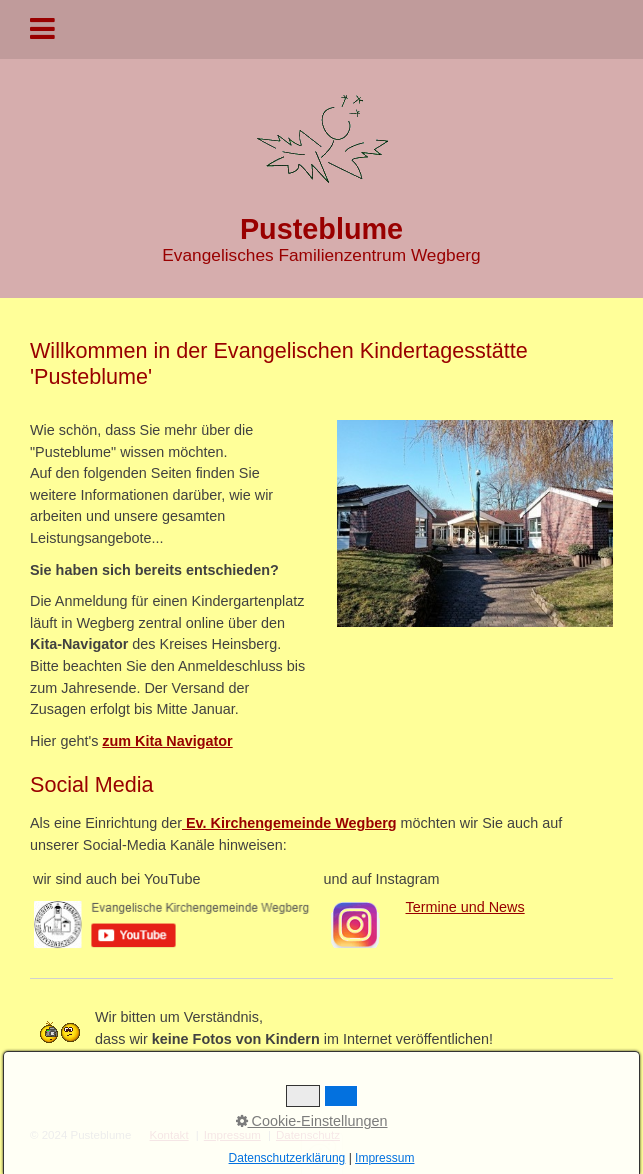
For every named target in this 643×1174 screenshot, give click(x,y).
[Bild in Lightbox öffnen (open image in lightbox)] (475, 523)
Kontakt (169, 1135)
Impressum (232, 1135)
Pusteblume (321, 229)
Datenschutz (308, 1135)
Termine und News (465, 907)
